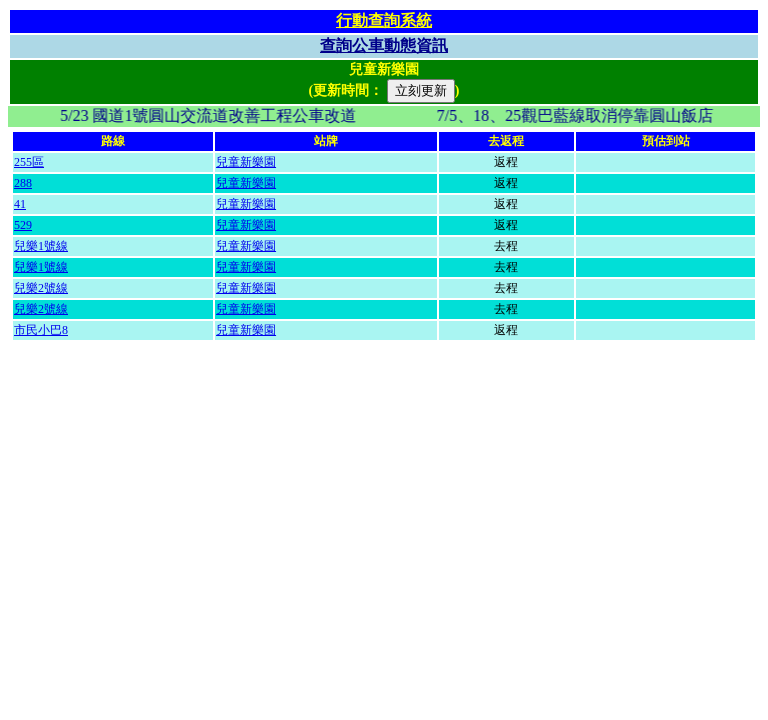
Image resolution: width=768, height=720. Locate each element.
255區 (29, 162)
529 (23, 225)
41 (20, 204)
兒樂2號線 (41, 288)
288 (23, 183)
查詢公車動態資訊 (384, 45)
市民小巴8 (41, 330)
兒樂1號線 (41, 246)
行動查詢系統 (384, 20)
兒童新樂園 (246, 162)
